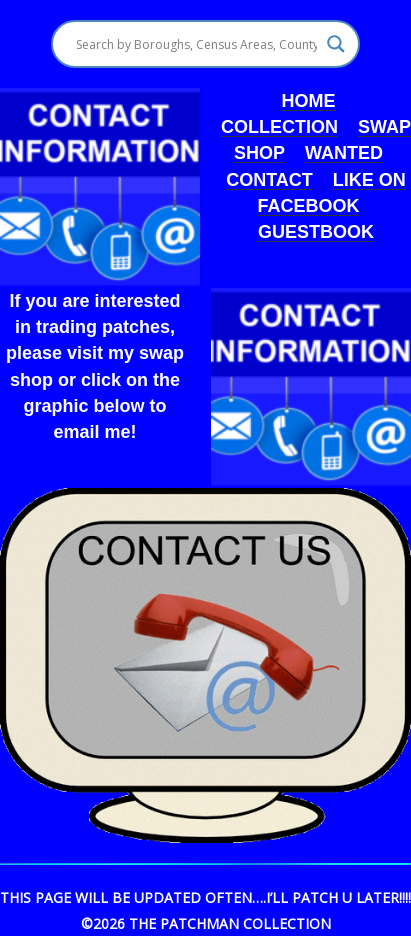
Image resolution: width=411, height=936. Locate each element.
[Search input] (196, 44)
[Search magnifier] (336, 44)
